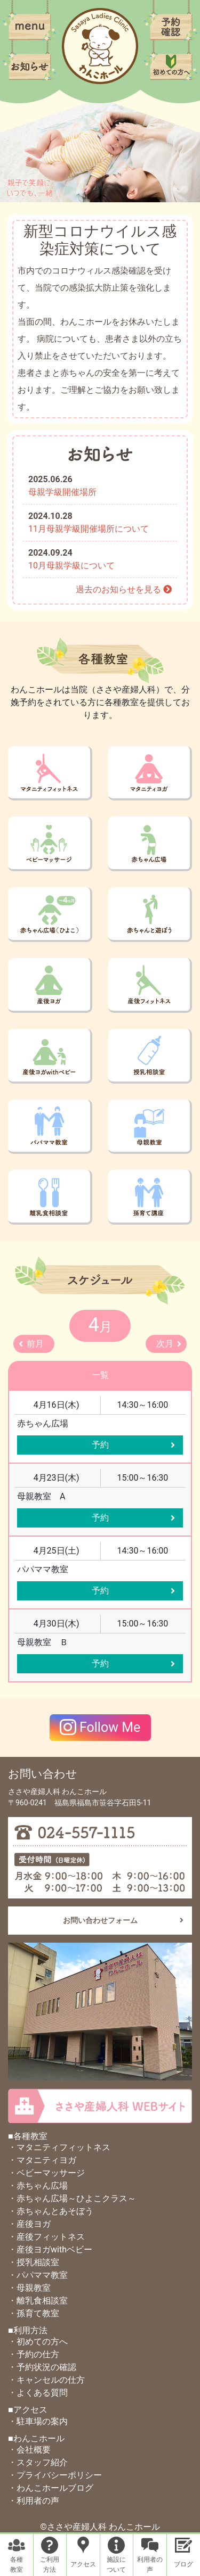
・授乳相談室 (33, 2262)
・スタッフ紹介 (38, 2462)
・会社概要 (29, 2450)
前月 (35, 1344)
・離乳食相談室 (38, 2301)
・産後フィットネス (46, 2237)
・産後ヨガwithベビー (50, 2249)
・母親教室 (29, 2288)
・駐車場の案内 (38, 2421)
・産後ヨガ (29, 2224)
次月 (164, 1344)
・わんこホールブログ (50, 2488)
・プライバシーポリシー (55, 2475)
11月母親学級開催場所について (88, 529)
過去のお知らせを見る (124, 589)
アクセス (83, 2564)
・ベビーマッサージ (46, 2173)
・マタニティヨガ (42, 2160)
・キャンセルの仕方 (46, 2380)
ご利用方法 (49, 2564)
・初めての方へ (38, 2341)
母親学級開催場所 (62, 492)
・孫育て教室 (33, 2313)
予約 (100, 1445)
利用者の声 (150, 2564)
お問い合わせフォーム (100, 1920)
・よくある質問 (38, 2393)
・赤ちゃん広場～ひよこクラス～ (72, 2198)
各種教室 (16, 2564)
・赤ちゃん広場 (38, 2186)
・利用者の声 (33, 2501)
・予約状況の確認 (42, 2367)
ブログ (183, 2564)
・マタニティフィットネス (59, 2147)
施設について (116, 2564)
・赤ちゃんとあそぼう (50, 2211)
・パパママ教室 (38, 2275)
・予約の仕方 (33, 2354)
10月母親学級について (71, 565)
